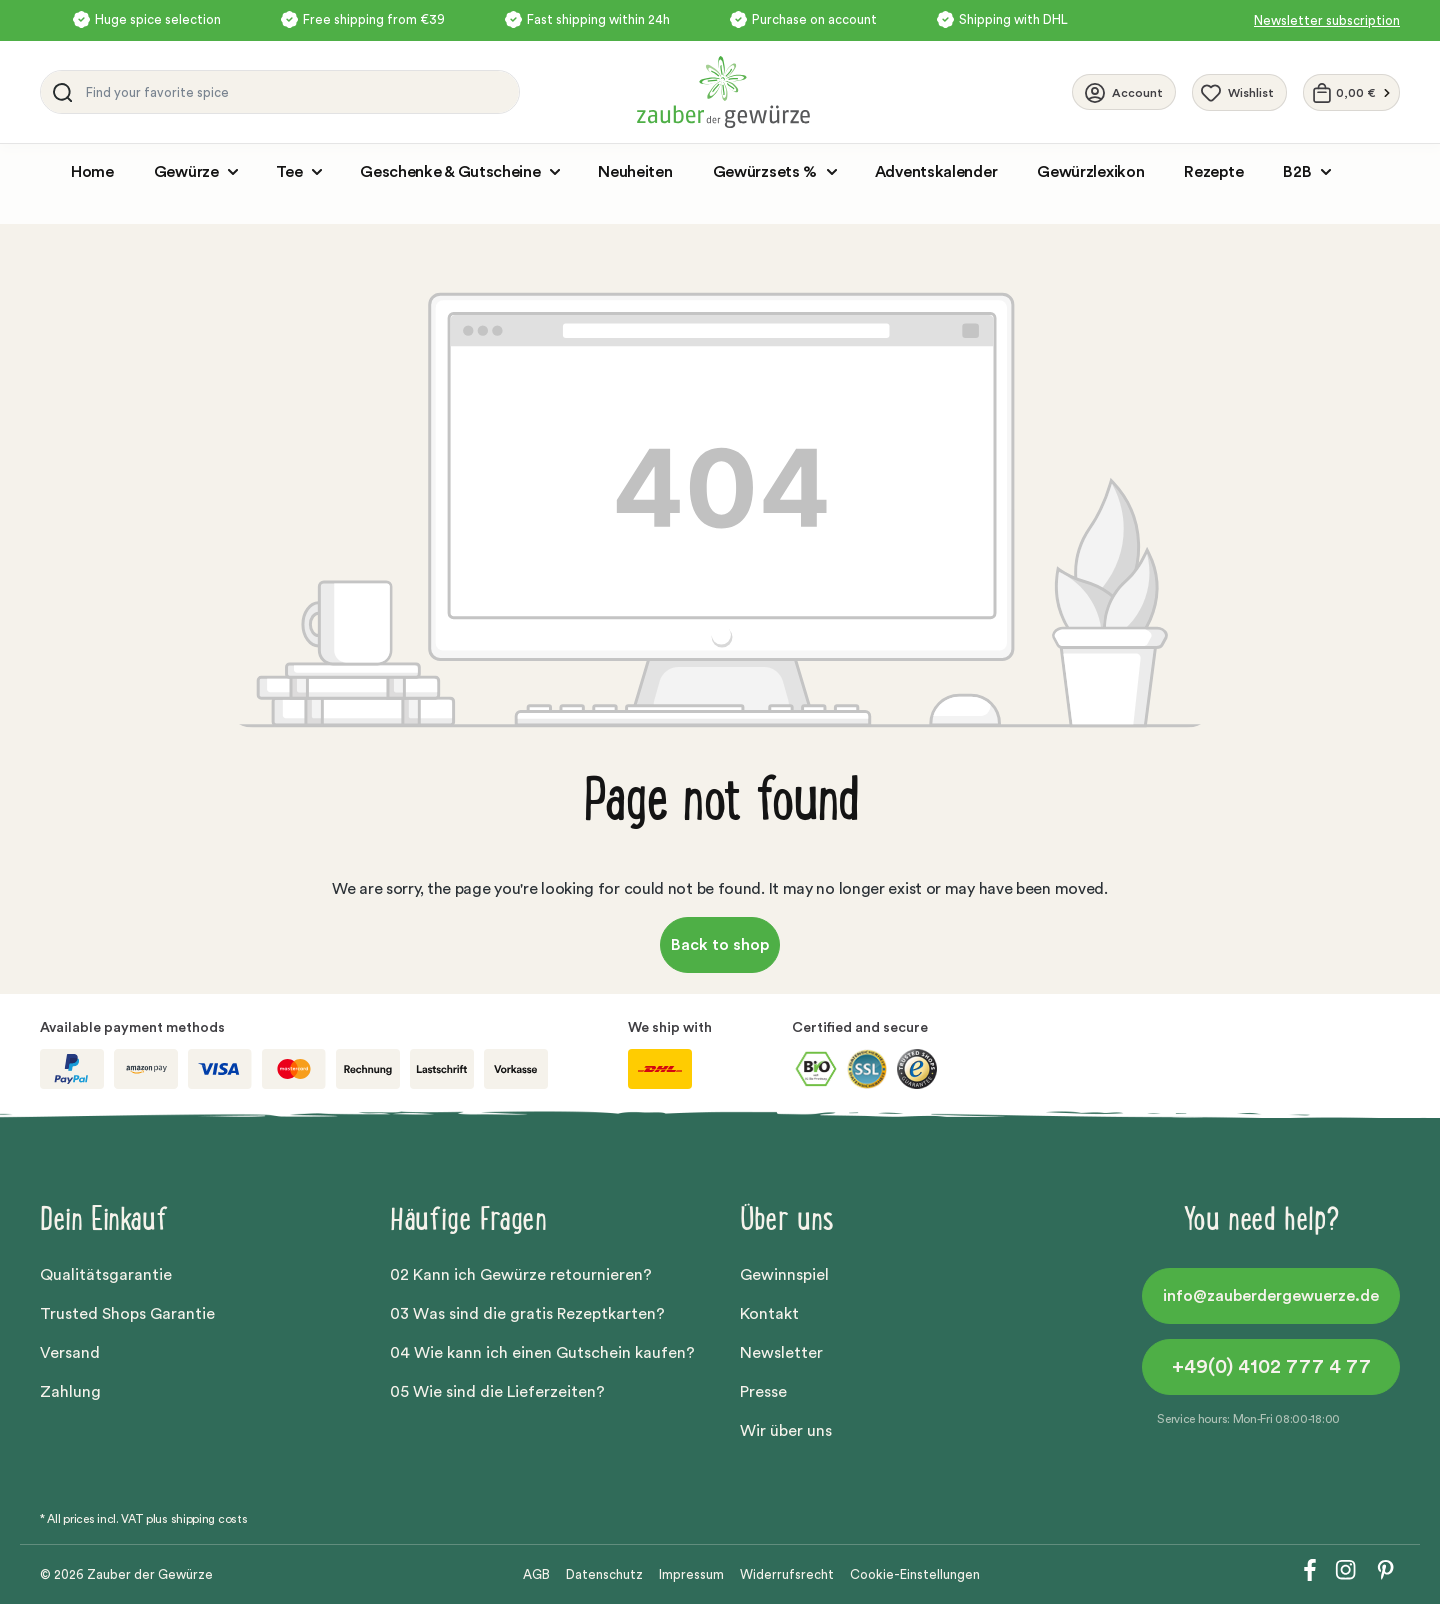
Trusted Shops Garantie (127, 1314)
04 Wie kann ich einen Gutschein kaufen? (542, 1353)
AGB (536, 1574)
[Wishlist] (1239, 92)
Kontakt (769, 1314)
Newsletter (781, 1353)
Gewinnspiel (784, 1275)
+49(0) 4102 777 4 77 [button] (1271, 1367)
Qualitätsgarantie (106, 1275)
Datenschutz (604, 1574)
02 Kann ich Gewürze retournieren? (521, 1275)
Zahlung (70, 1392)
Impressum (691, 1574)
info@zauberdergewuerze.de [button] (1271, 1296)
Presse (763, 1392)
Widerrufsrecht (787, 1574)
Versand (70, 1353)
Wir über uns (786, 1431)
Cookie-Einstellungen (915, 1574)
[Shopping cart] (1351, 92)
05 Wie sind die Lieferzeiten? (497, 1392)
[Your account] (1124, 92)
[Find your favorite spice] (297, 92)
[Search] (59, 92)
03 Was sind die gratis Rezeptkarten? (527, 1314)
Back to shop (720, 945)
